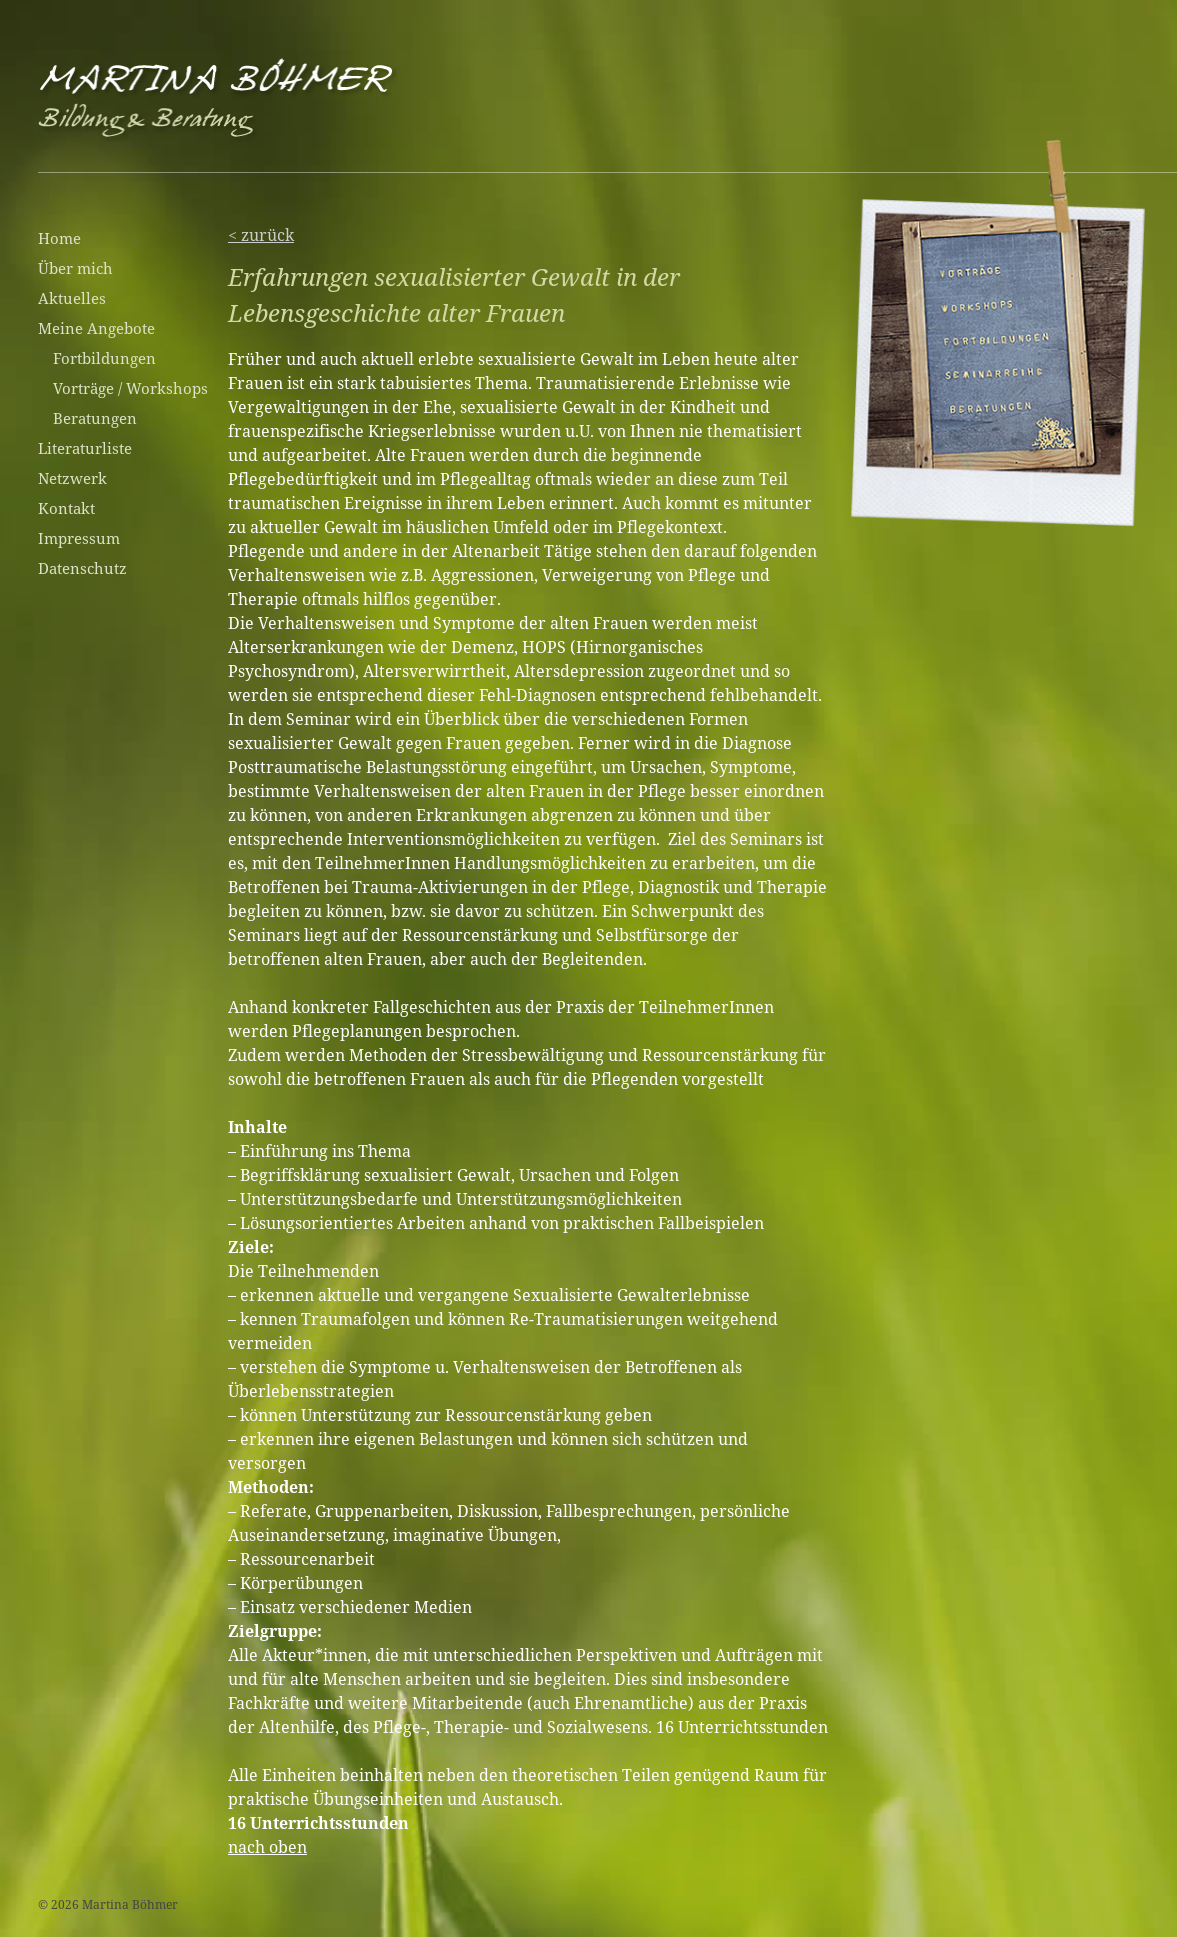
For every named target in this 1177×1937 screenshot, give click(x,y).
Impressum (79, 538)
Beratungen (95, 418)
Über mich (75, 268)
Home (59, 238)
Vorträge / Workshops (130, 388)
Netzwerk (72, 478)
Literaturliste (85, 448)
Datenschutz (82, 568)
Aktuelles (72, 298)
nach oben (267, 1847)
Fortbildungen (104, 358)
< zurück (261, 235)
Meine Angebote (96, 328)
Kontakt (66, 508)
